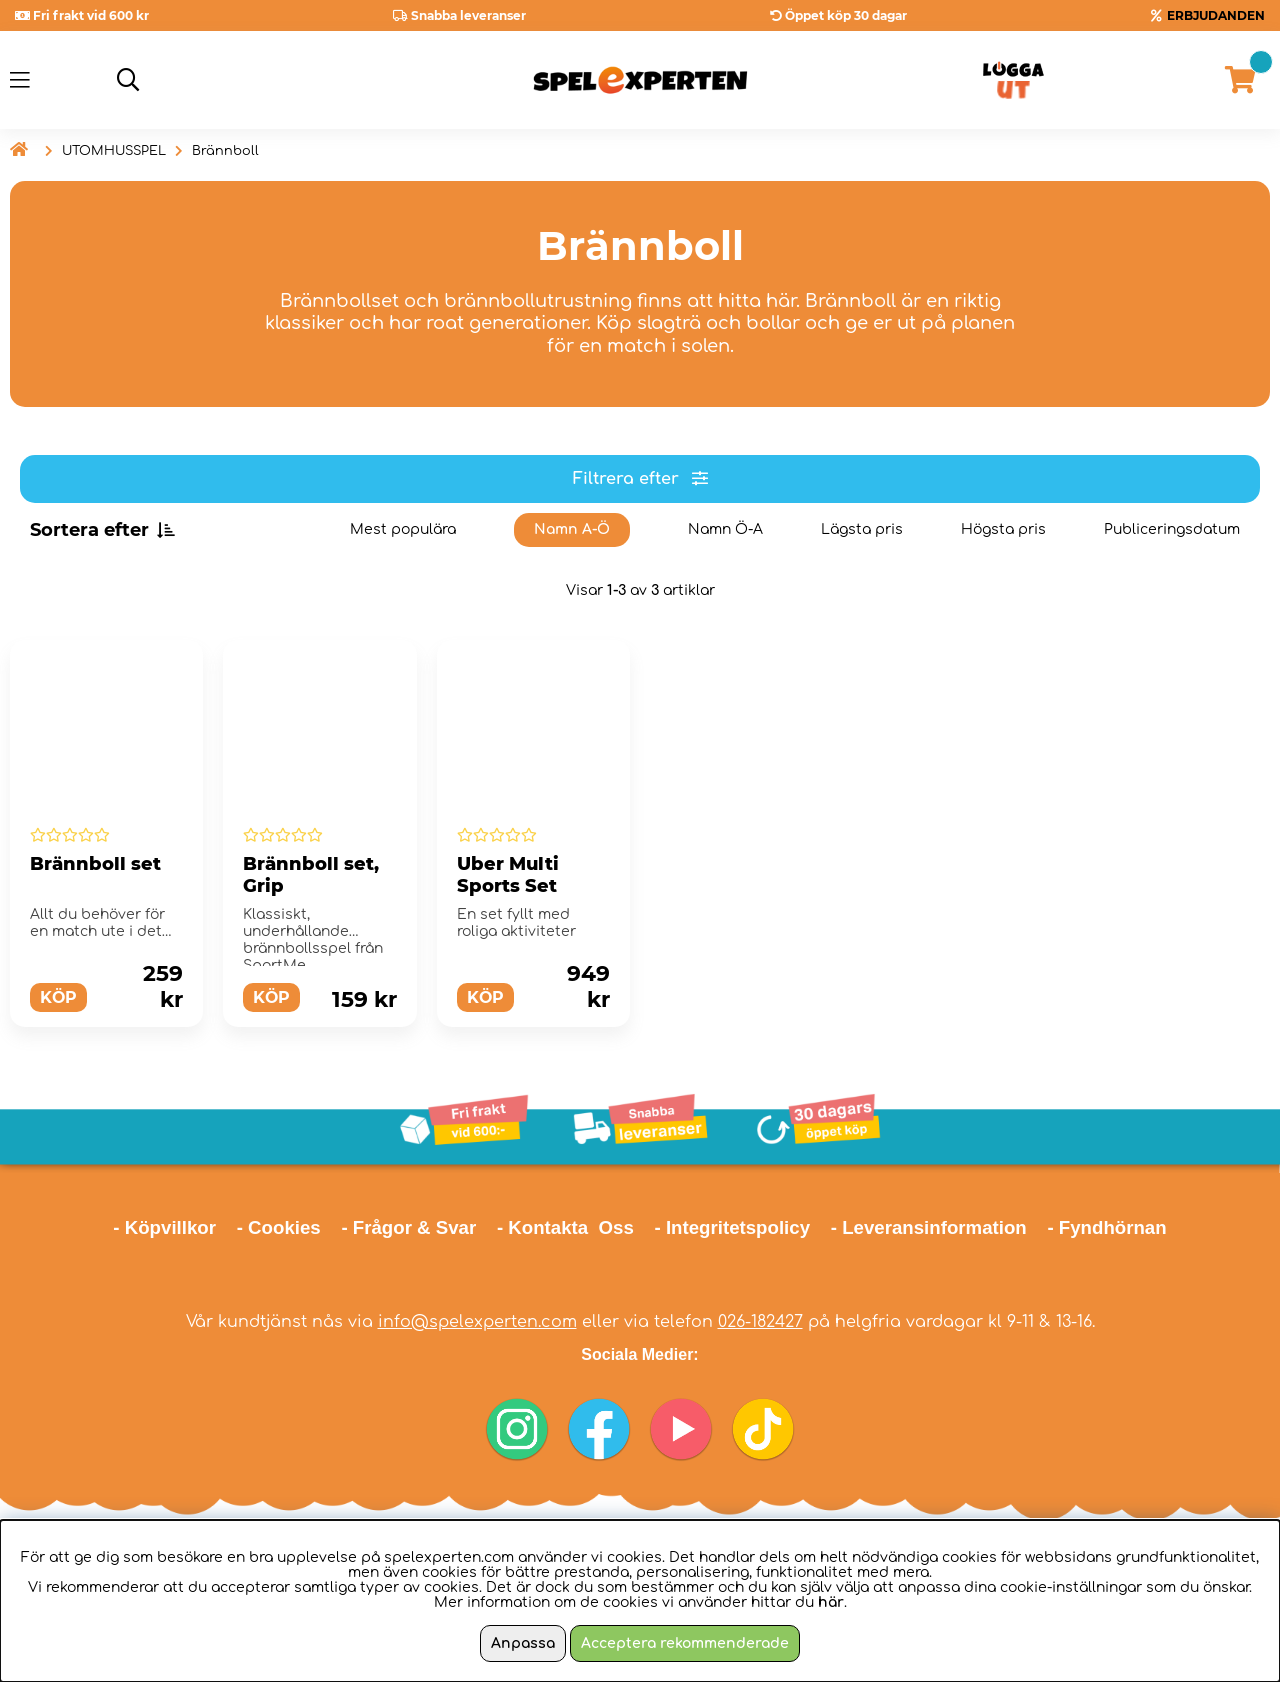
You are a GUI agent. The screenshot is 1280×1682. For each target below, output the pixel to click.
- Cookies (279, 1227)
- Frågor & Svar (408, 1227)
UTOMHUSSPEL (114, 151)
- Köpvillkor (164, 1227)
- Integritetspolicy (733, 1227)
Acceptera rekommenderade (685, 1643)
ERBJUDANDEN (1216, 15)
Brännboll (225, 151)
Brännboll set (95, 864)
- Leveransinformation (929, 1227)
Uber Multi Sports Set (508, 875)
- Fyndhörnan (1106, 1227)
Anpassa (523, 1643)
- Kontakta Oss (565, 1227)
